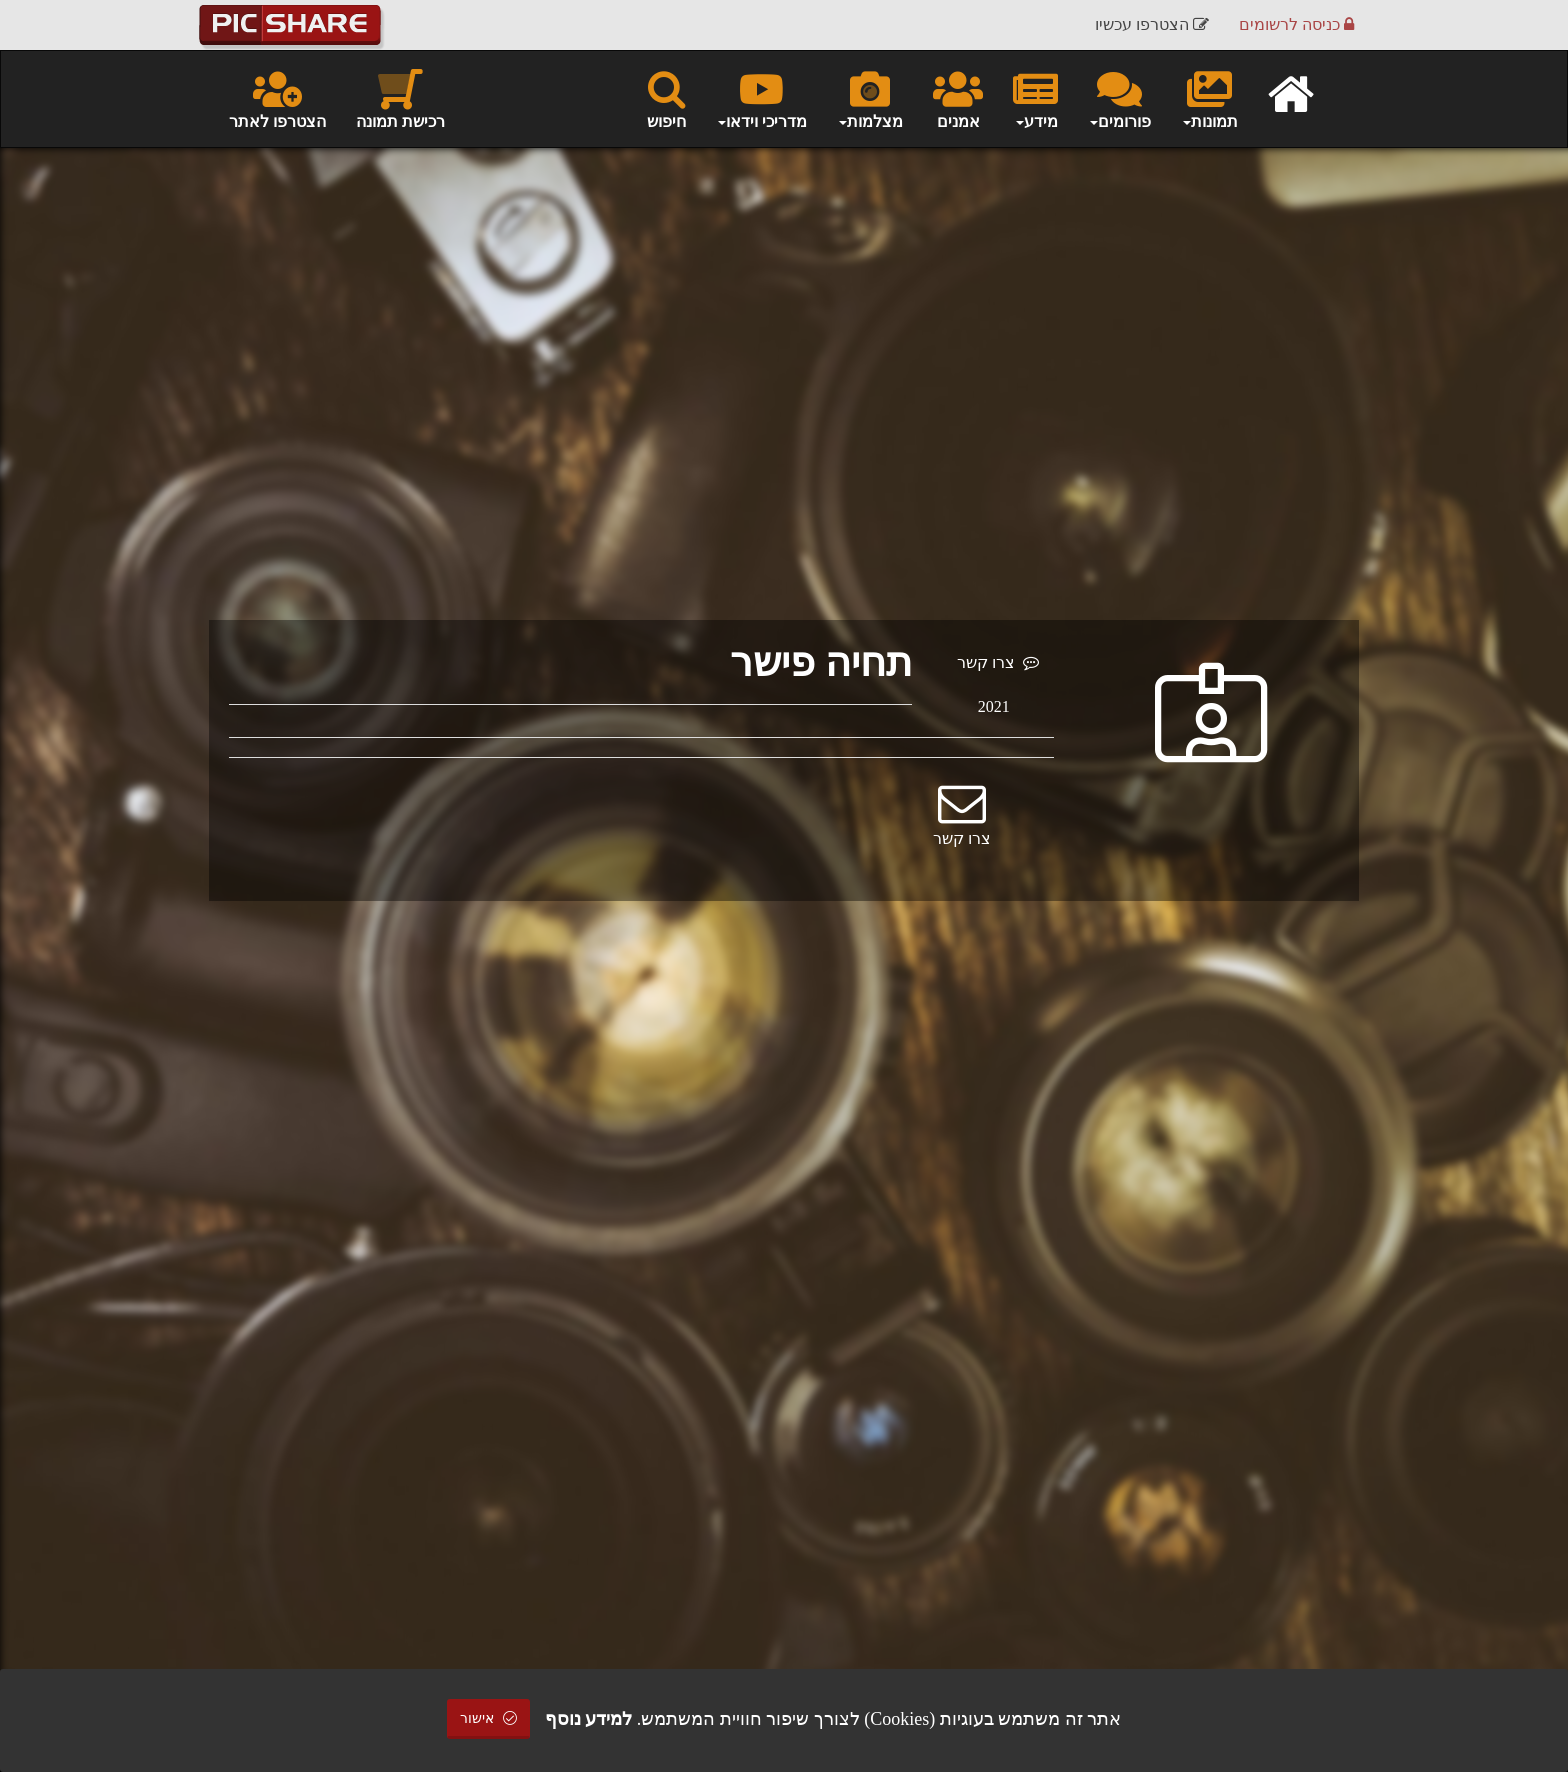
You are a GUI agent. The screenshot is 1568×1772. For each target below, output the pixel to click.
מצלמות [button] (870, 98)
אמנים (958, 98)
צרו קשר (998, 662)
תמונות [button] (1209, 98)
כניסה (1296, 24)
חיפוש (666, 98)
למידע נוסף (589, 1719)
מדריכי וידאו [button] (761, 98)
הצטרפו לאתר (277, 98)
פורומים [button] (1119, 98)
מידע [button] (1035, 98)
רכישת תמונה (400, 98)
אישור (489, 1718)
